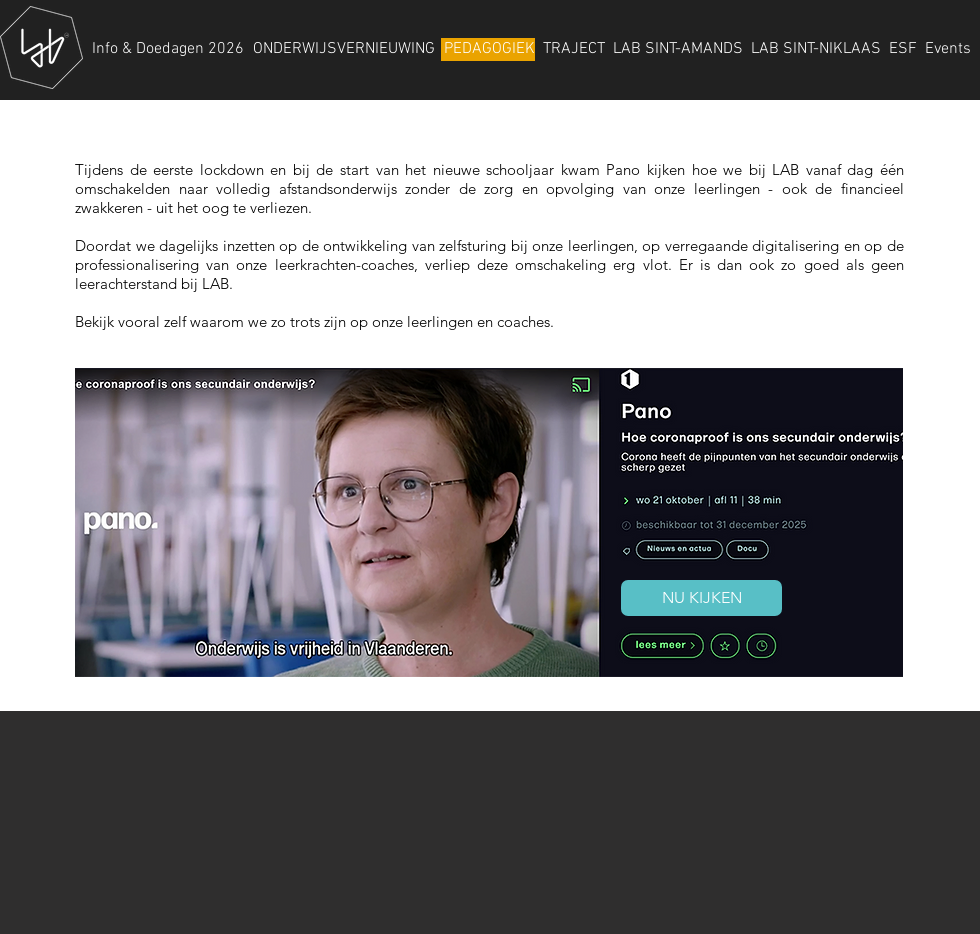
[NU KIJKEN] (701, 598)
